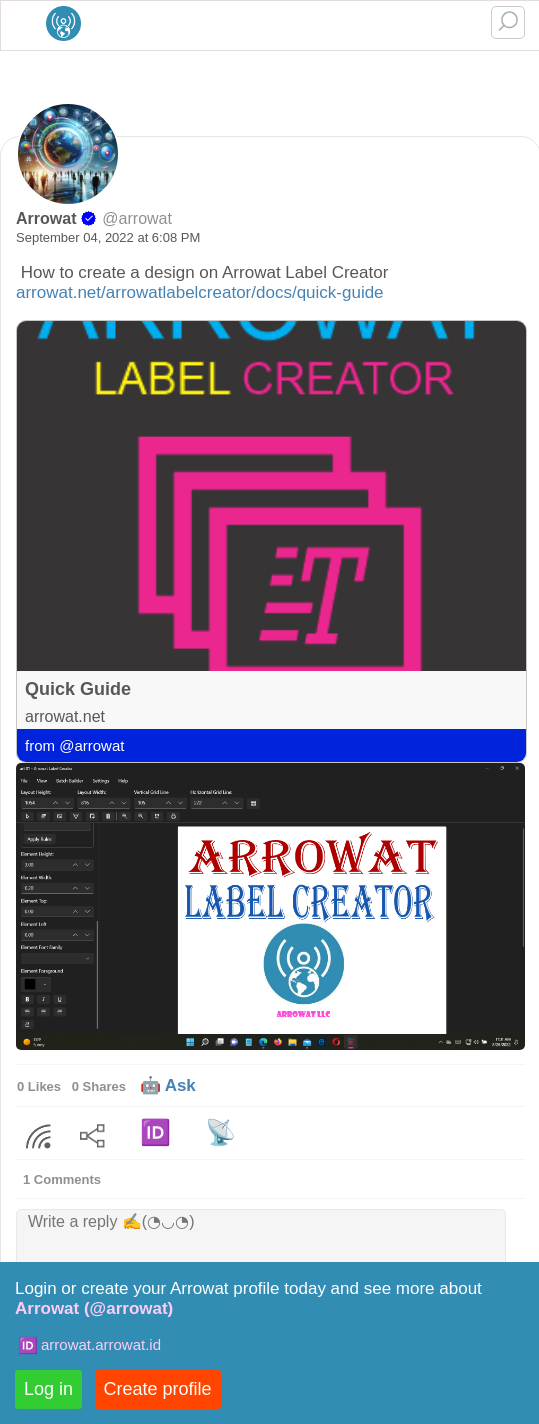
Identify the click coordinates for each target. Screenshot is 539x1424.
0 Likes (39, 1086)
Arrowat (46, 218)
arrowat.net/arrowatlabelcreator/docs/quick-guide (200, 292)
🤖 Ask (168, 1085)
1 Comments (62, 1179)
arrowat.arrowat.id (101, 1344)
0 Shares (99, 1086)
